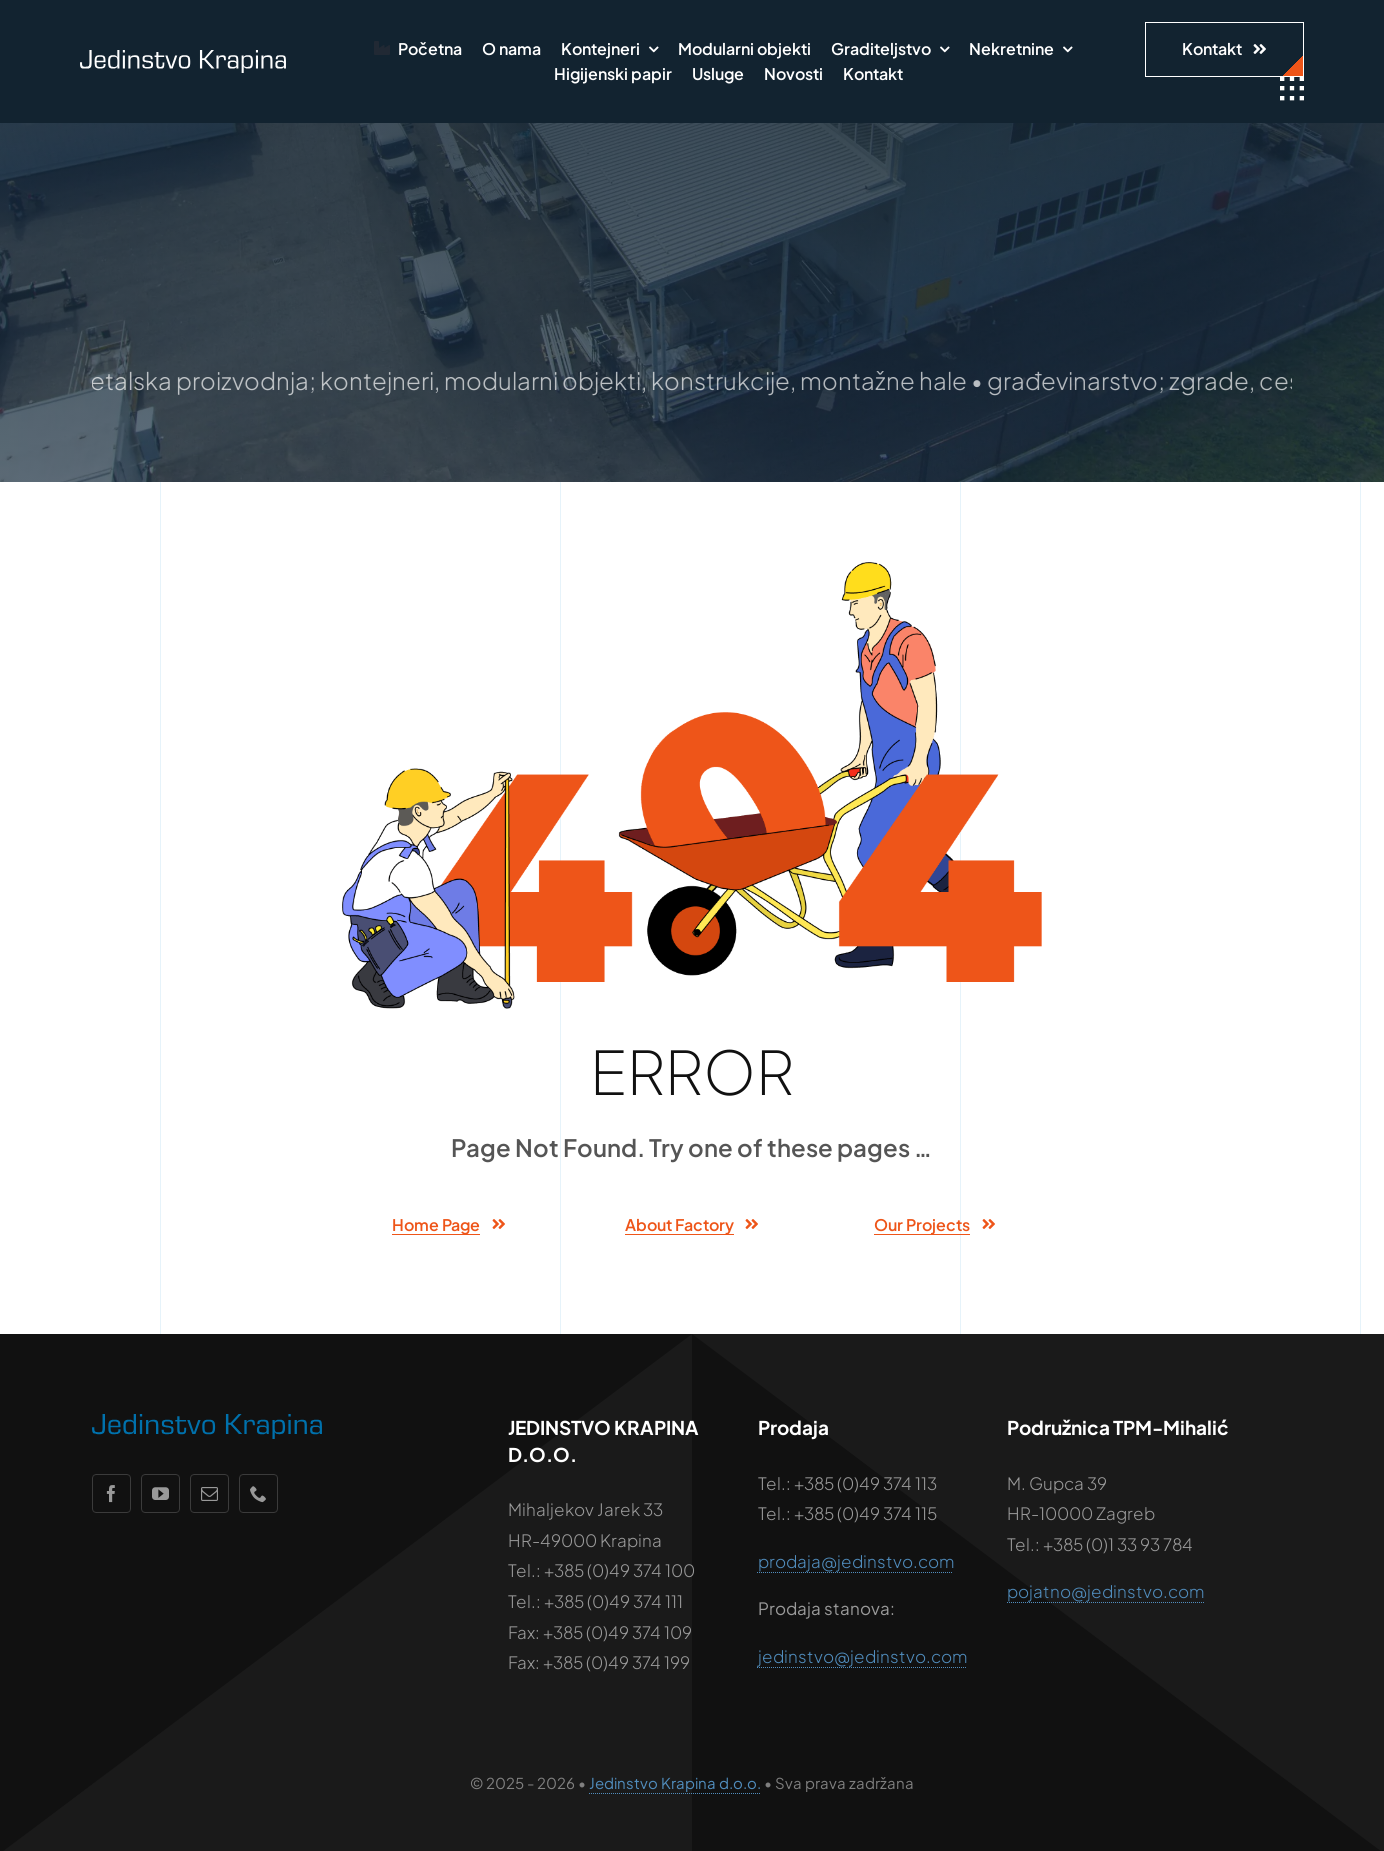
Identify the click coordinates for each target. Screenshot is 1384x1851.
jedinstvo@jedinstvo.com (862, 1656)
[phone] (258, 1493)
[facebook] (111, 1493)
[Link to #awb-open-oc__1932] (1292, 89)
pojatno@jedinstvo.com (1105, 1591)
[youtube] (160, 1493)
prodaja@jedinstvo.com (856, 1561)
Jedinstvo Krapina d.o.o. (675, 1782)
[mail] (209, 1493)
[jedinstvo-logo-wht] (183, 58)
